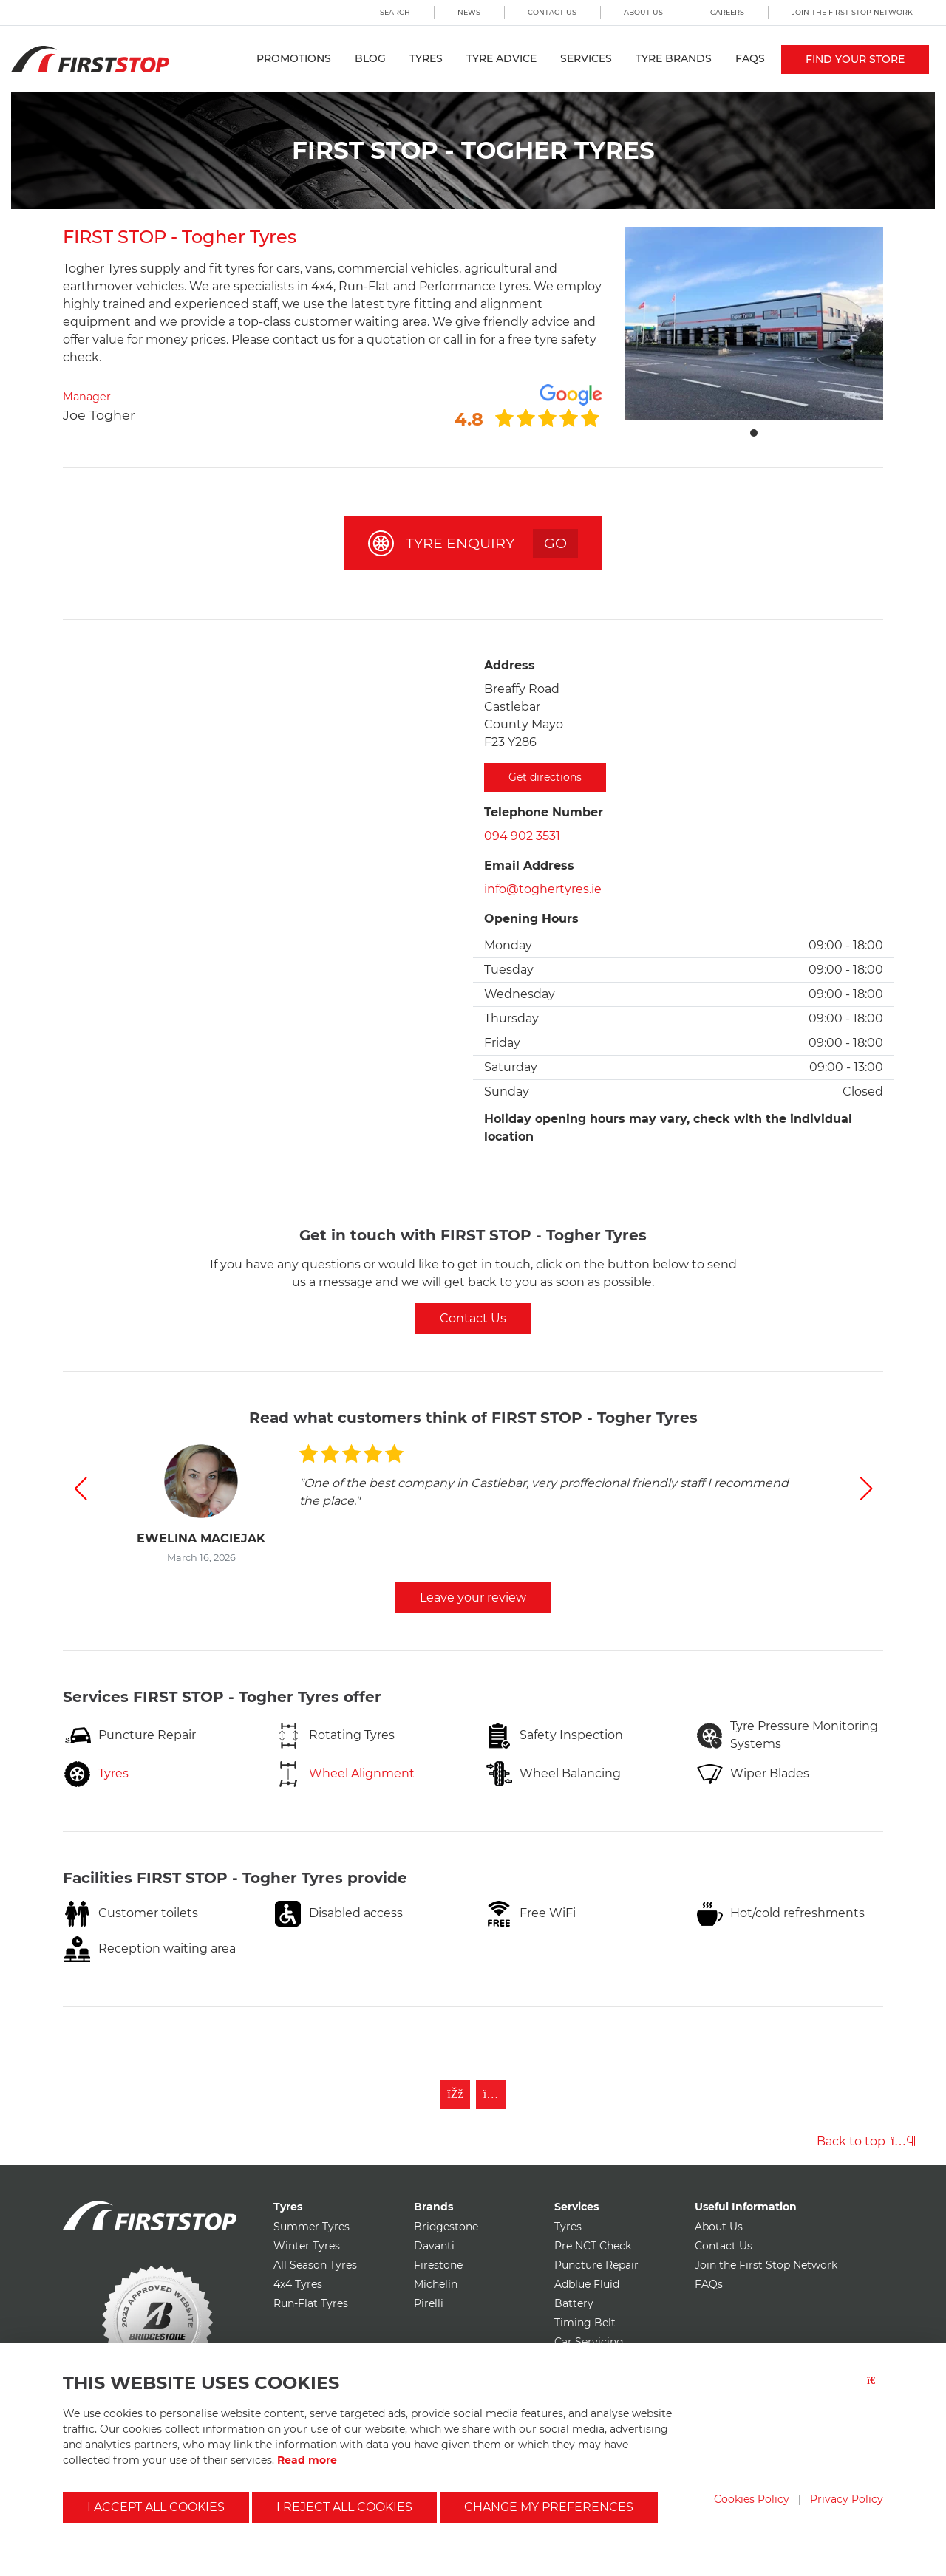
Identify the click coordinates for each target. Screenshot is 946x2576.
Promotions (293, 58)
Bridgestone (446, 2226)
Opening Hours (531, 919)
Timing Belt (585, 2322)
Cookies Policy (751, 2499)
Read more (307, 2460)
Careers (727, 12)
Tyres (426, 58)
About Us (643, 12)
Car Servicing (589, 2341)
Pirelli (428, 2303)
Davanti (434, 2245)
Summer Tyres (311, 2226)
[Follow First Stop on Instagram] (491, 2094)
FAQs (750, 58)
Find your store (855, 59)
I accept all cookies (156, 2507)
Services (586, 58)
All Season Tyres (315, 2265)
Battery (573, 2303)
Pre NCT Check (592, 2245)
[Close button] (875, 2389)
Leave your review (473, 1598)
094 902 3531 (522, 836)
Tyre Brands (674, 58)
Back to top (866, 2141)
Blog (370, 58)
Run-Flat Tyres (310, 2303)
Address (509, 665)
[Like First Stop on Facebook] (455, 2094)
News (468, 12)
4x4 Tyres (297, 2284)
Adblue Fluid (586, 2284)
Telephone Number (543, 812)
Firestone (438, 2265)
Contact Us (552, 12)
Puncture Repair (596, 2265)
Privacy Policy (846, 2499)
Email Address (529, 865)
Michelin (435, 2284)
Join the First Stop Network (852, 12)
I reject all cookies (344, 2507)
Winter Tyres (306, 2245)
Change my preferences (548, 2507)
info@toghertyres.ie (543, 889)
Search (395, 12)
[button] (80, 1488)
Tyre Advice (501, 58)
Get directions (545, 777)
